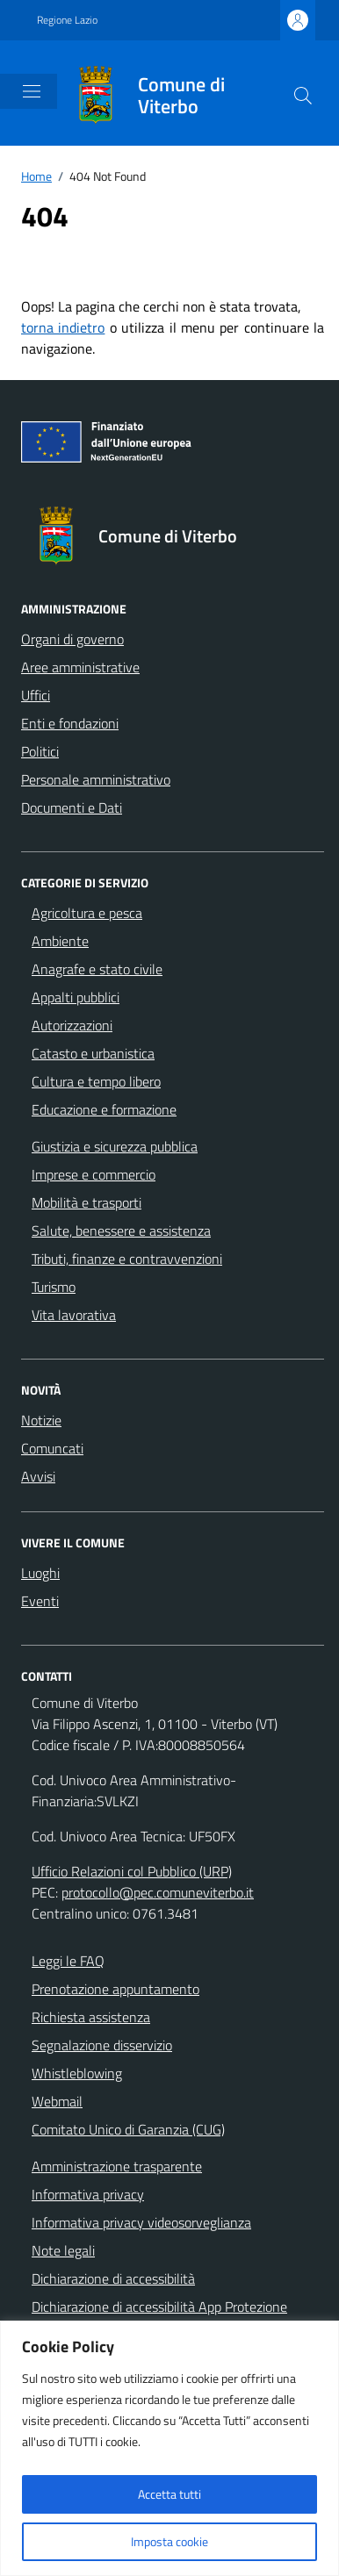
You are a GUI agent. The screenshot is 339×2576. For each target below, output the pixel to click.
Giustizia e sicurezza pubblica (115, 1146)
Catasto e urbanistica (93, 1053)
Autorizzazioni (72, 1025)
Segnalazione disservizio (102, 2045)
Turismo (54, 1286)
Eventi (40, 1600)
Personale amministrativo (95, 779)
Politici (40, 751)
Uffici (35, 695)
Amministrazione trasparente (117, 2166)
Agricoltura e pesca (87, 912)
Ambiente (60, 940)
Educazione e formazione (104, 1109)
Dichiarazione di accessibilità (113, 2278)
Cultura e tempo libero (96, 1081)
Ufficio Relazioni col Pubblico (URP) (132, 1871)
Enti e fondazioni (70, 723)
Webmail (57, 2101)
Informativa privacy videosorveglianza (141, 2222)
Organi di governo (72, 638)
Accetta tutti (169, 2494)
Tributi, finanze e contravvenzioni (127, 1258)
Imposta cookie (169, 2541)
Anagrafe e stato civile (97, 968)
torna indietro (63, 327)
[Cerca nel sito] (303, 96)
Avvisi (38, 1476)
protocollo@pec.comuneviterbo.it (157, 1892)
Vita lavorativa (74, 1314)
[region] (169, 2448)
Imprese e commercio (93, 1174)
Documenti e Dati (71, 807)
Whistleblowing (77, 2073)
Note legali (63, 2250)
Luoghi (40, 1572)
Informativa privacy (88, 2194)
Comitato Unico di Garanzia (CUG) (128, 2129)
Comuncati (52, 1448)
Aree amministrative (80, 667)
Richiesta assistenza (91, 2016)
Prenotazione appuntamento (115, 1988)
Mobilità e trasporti (86, 1202)
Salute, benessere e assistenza (121, 1230)
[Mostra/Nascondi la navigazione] (31, 91)
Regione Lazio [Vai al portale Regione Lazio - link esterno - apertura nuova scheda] (67, 20)
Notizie (41, 1420)
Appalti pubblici (75, 997)
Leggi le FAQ (68, 1960)
